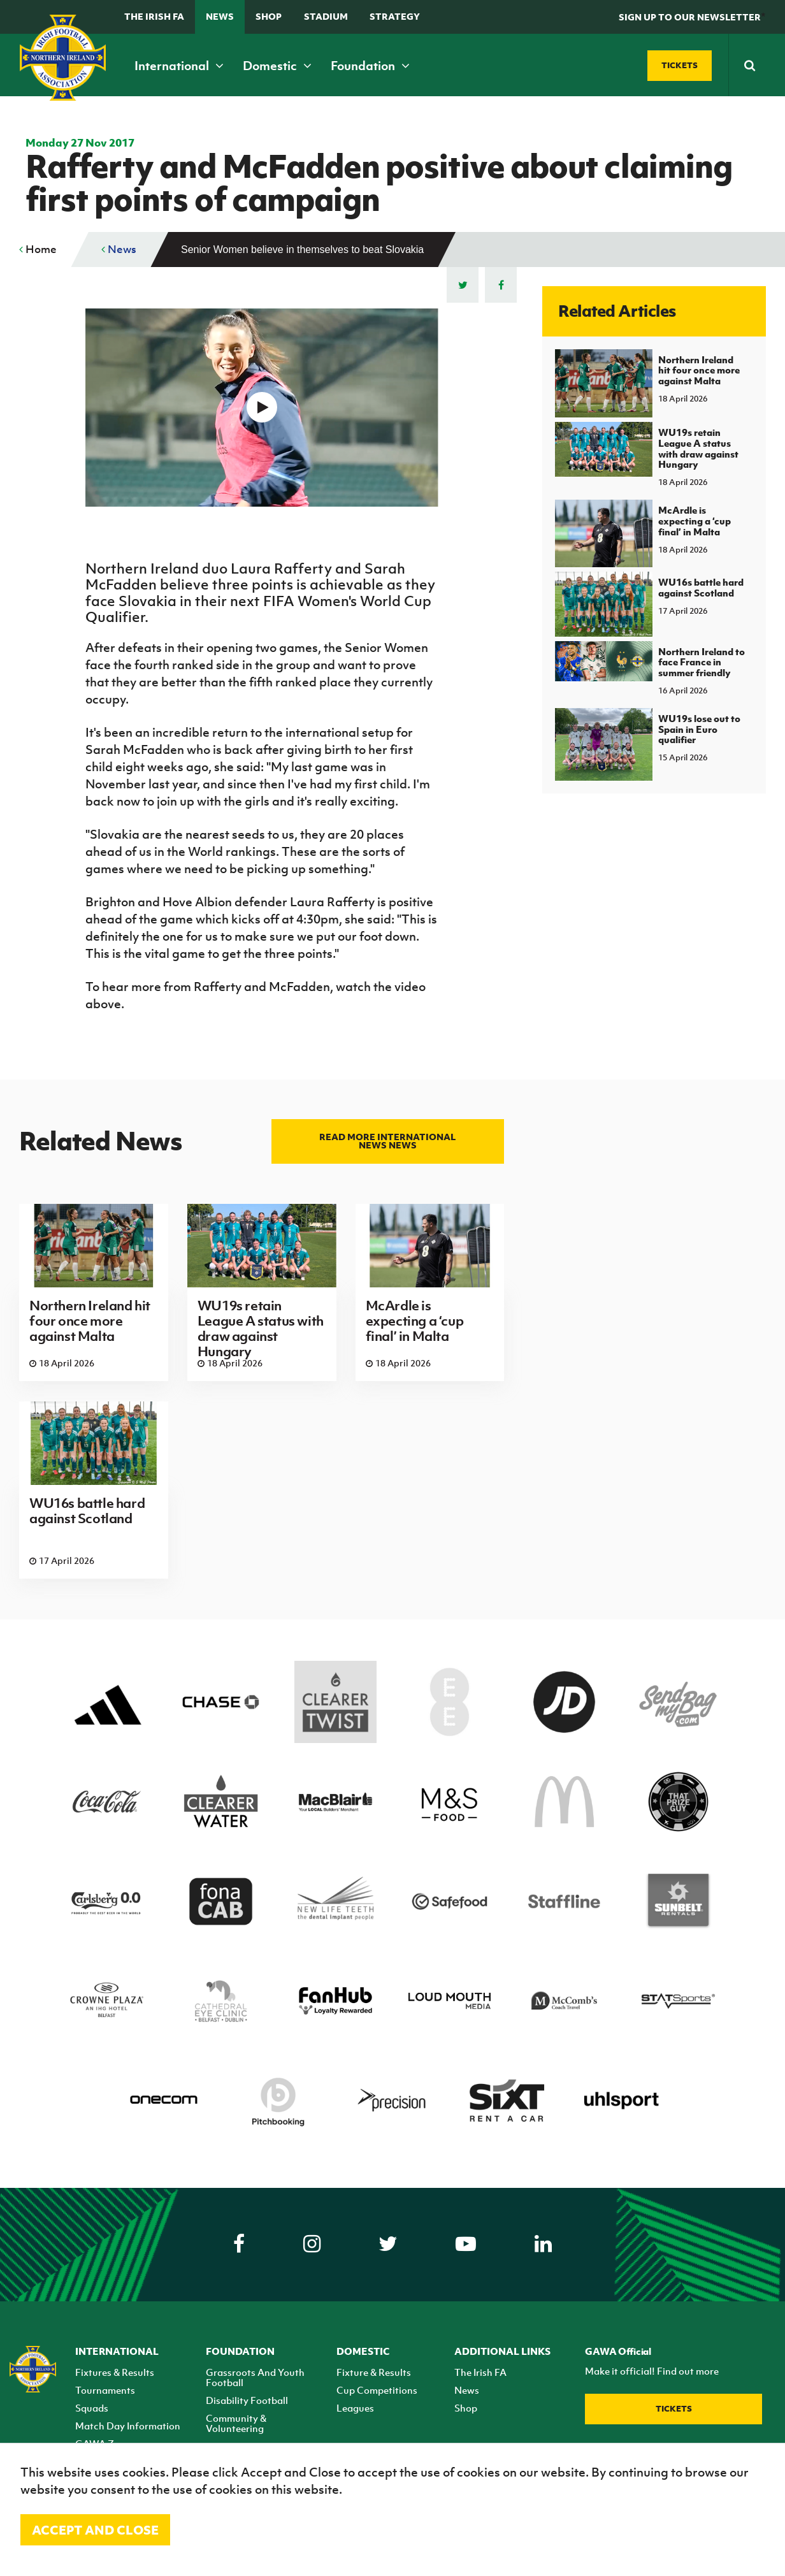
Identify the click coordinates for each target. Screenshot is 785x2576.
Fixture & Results (373, 2372)
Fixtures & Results (114, 2372)
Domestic (277, 65)
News (220, 16)
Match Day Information (127, 2425)
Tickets (674, 2408)
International (179, 65)
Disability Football (247, 2400)
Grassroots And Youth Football (255, 2377)
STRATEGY (395, 16)
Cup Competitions (376, 2390)
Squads (91, 2407)
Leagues (355, 2407)
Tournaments (105, 2390)
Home (38, 249)
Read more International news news (387, 1141)
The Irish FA (154, 16)
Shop (269, 16)
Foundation (370, 65)
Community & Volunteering (236, 2423)
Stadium (326, 16)
